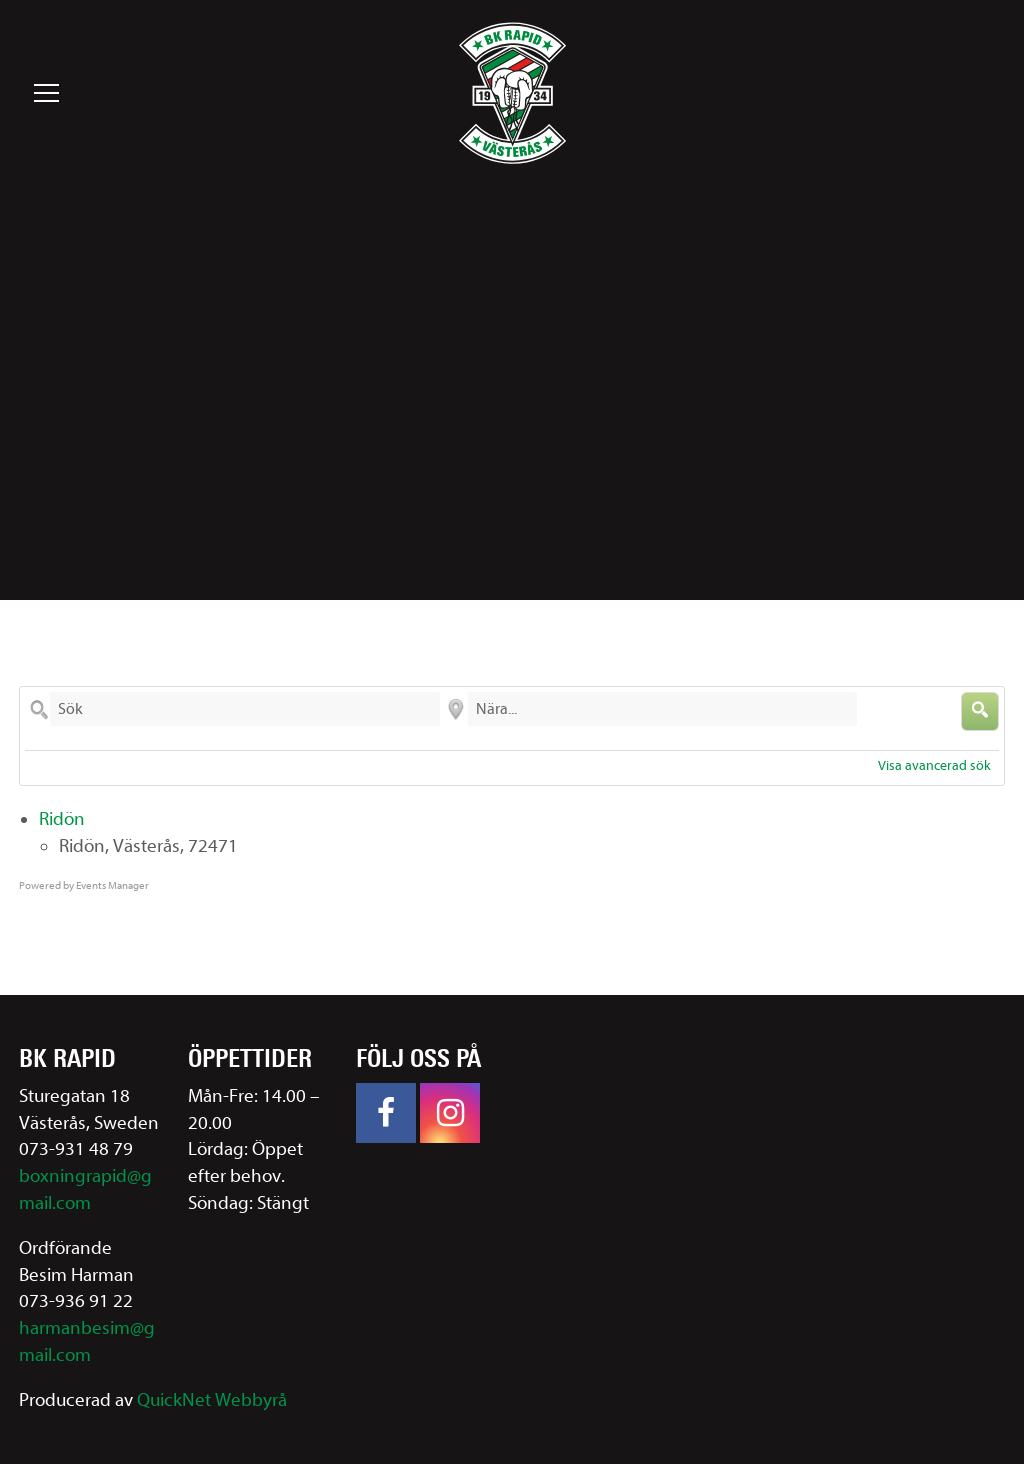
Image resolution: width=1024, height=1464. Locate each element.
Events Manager (112, 885)
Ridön (62, 819)
